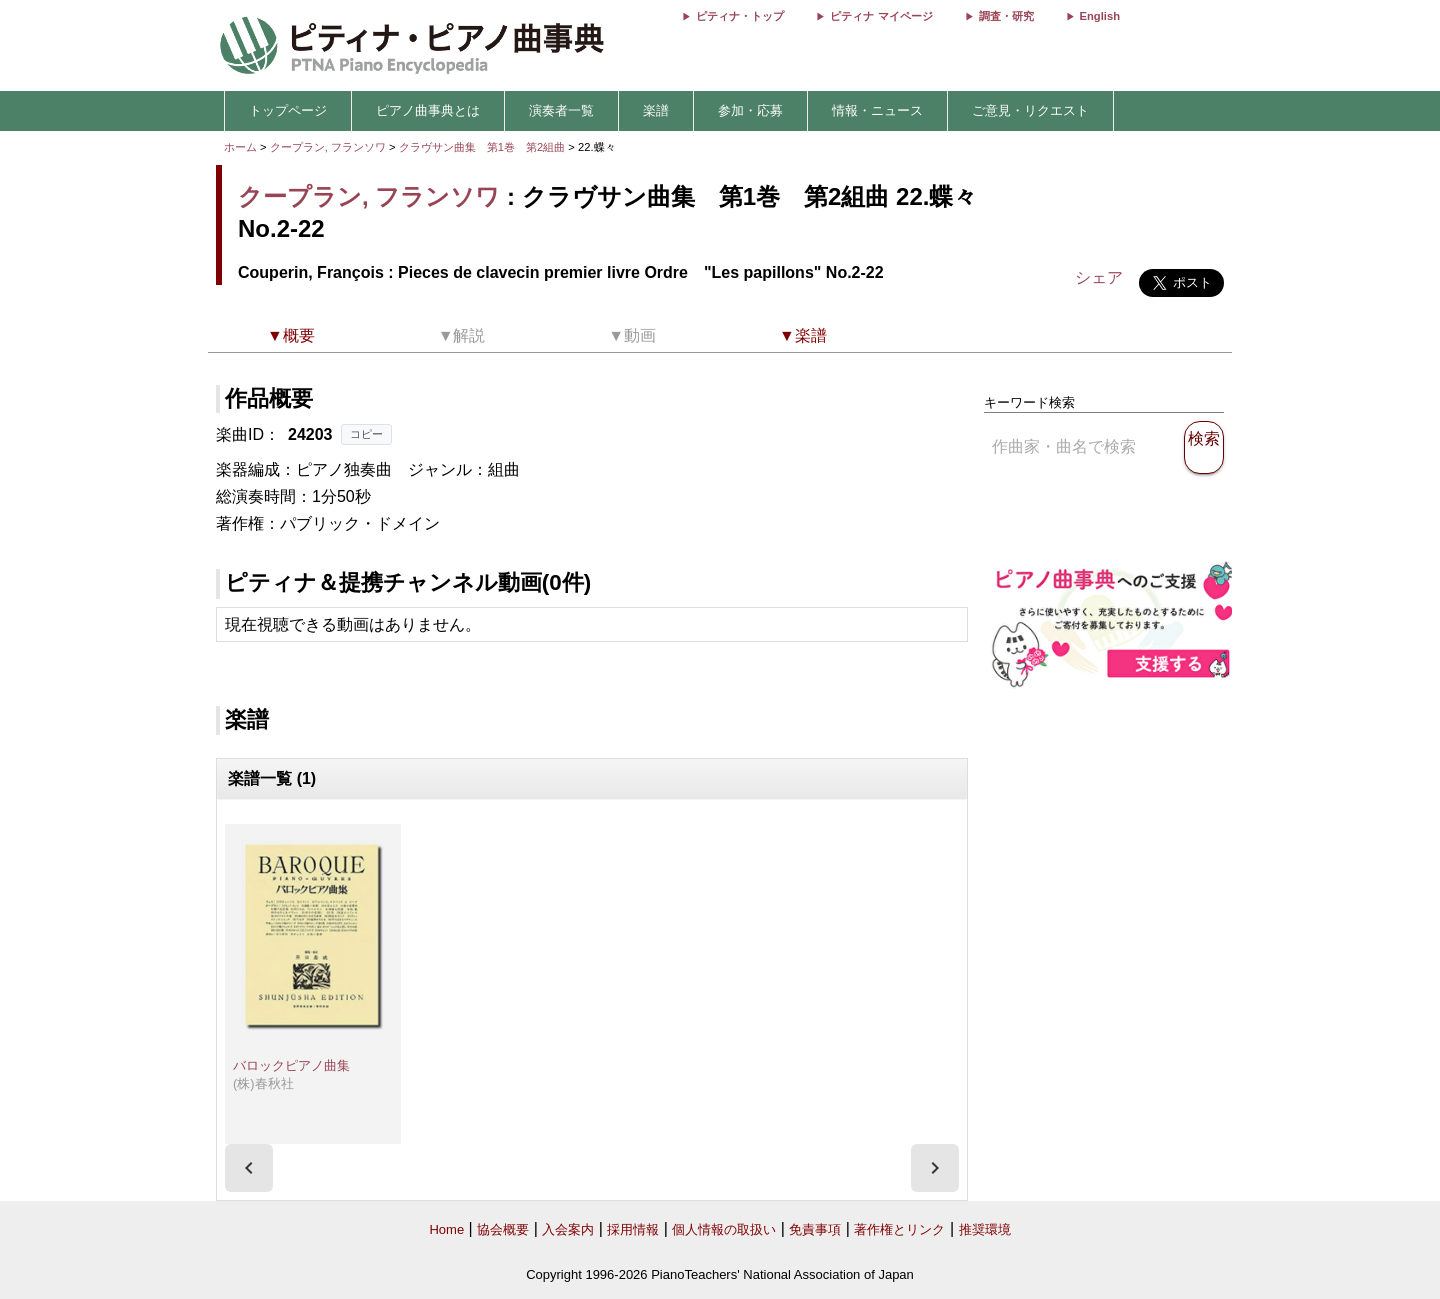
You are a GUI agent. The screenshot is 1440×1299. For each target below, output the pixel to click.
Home (446, 1229)
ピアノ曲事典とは (428, 110)
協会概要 (503, 1229)
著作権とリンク (899, 1229)
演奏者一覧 (561, 110)
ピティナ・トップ (740, 16)
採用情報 (633, 1229)
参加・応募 (750, 110)
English (1100, 16)
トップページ (288, 110)
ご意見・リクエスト (1030, 110)
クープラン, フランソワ (328, 147)
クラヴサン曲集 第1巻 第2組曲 (484, 147)
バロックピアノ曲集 (291, 1065)
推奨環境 (985, 1229)
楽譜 (656, 110)
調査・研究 (1006, 16)
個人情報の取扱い (724, 1229)
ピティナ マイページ (881, 16)
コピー (366, 434)
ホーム (240, 147)
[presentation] (249, 1168)
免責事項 (815, 1229)
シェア (1099, 277)
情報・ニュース (877, 110)
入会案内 (568, 1229)
